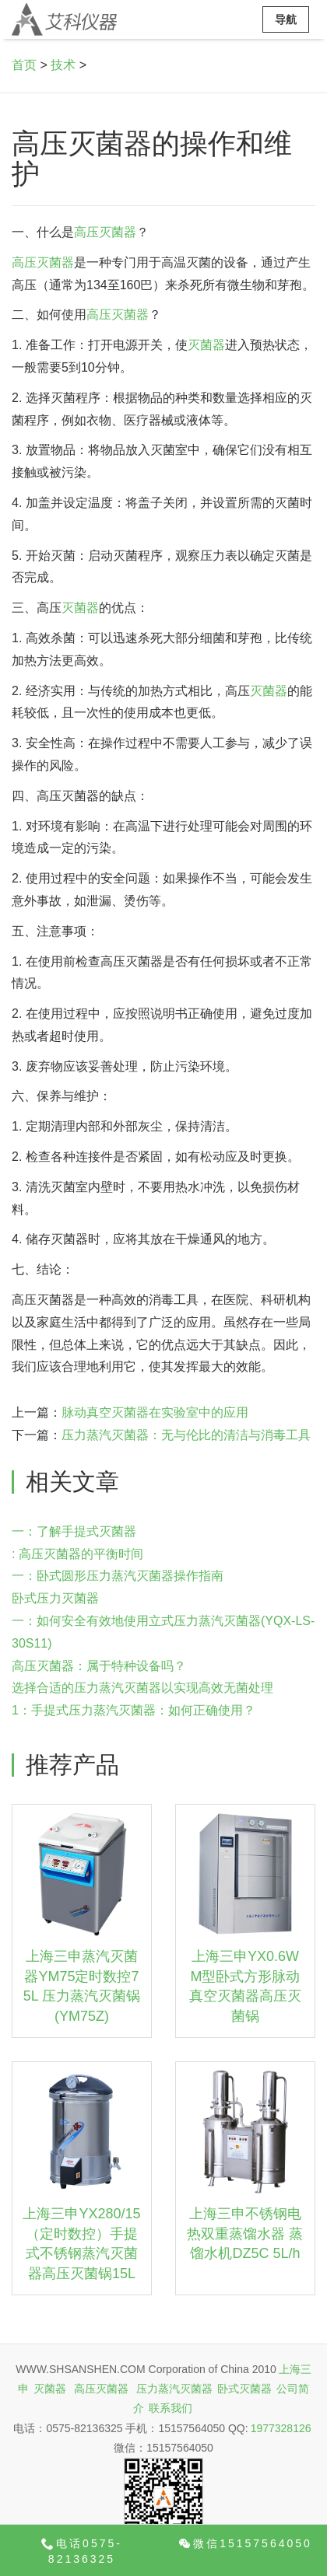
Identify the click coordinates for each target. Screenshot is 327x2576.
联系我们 (170, 2408)
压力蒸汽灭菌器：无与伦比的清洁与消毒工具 (186, 1435)
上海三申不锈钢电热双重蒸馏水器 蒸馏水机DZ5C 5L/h (245, 2233)
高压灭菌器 (105, 232)
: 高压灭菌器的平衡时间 (77, 1554)
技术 (63, 65)
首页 (24, 65)
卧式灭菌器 (244, 2388)
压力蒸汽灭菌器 (174, 2388)
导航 (286, 19)
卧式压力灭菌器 (55, 1598)
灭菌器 (206, 344)
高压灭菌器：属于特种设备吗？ (99, 1665)
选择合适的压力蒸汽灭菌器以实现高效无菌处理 (142, 1687)
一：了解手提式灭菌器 (74, 1531)
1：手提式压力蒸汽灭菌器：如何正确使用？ (133, 1710)
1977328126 (281, 2428)
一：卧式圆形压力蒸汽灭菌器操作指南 (117, 1575)
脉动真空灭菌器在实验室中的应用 (155, 1412)
